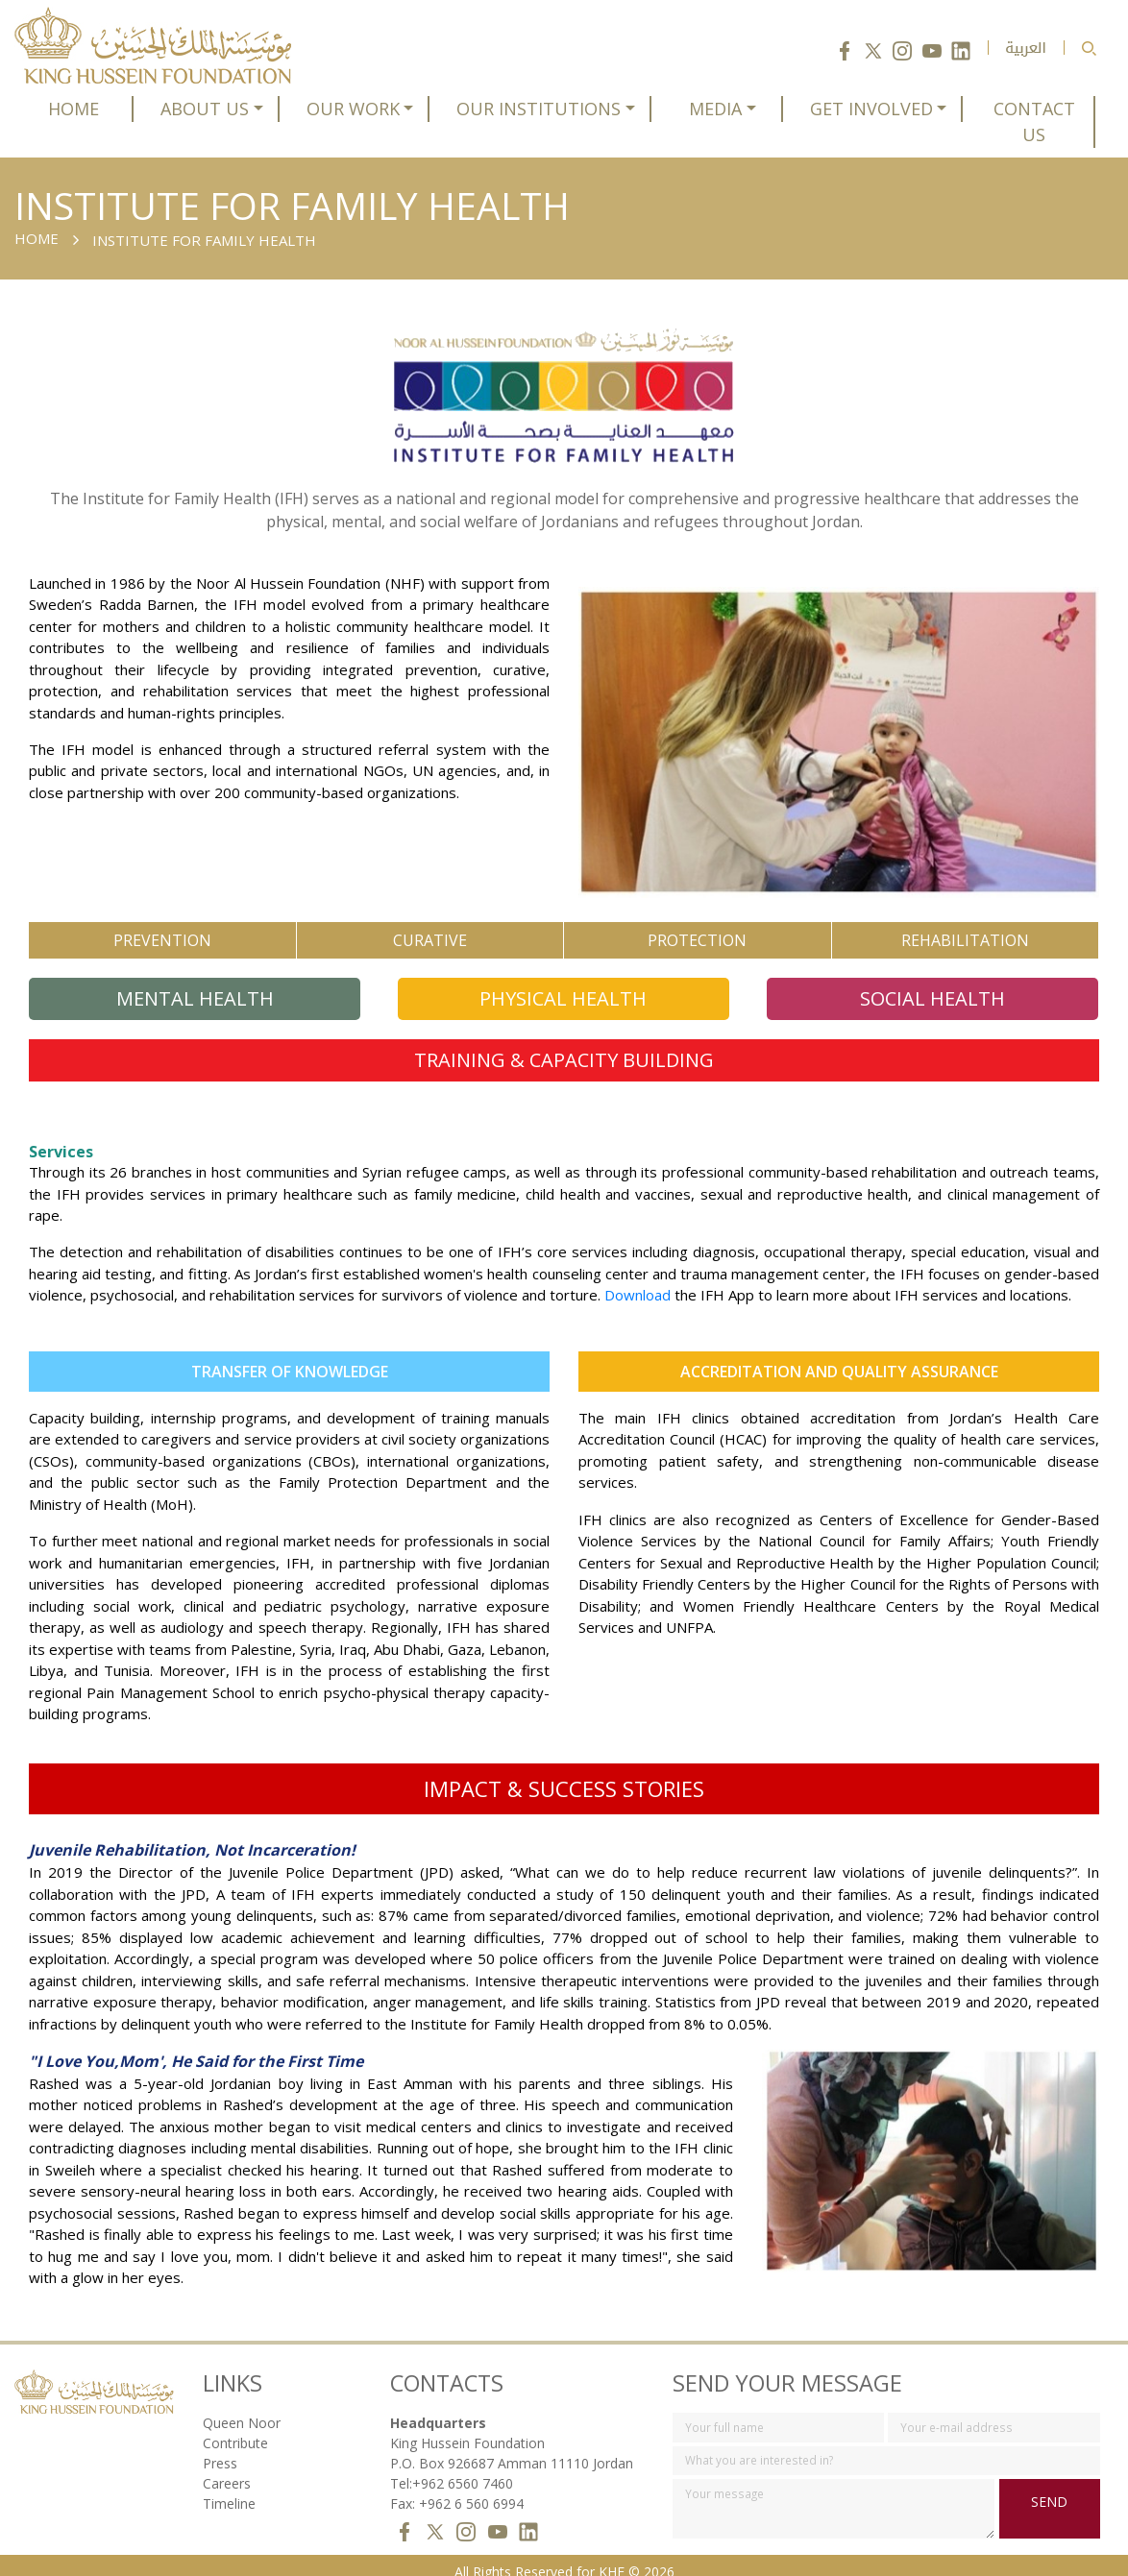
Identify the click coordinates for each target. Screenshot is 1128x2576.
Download (637, 1281)
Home (36, 238)
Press (220, 2449)
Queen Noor (242, 2408)
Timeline (229, 2489)
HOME (73, 108)
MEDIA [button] (715, 108)
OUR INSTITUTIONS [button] (538, 108)
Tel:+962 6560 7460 (451, 2469)
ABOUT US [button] (204, 108)
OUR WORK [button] (353, 108)
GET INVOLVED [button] (871, 108)
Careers (227, 2469)
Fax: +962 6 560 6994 (457, 2489)
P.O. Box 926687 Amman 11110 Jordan (511, 2449)
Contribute (235, 2428)
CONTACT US (1034, 121)
